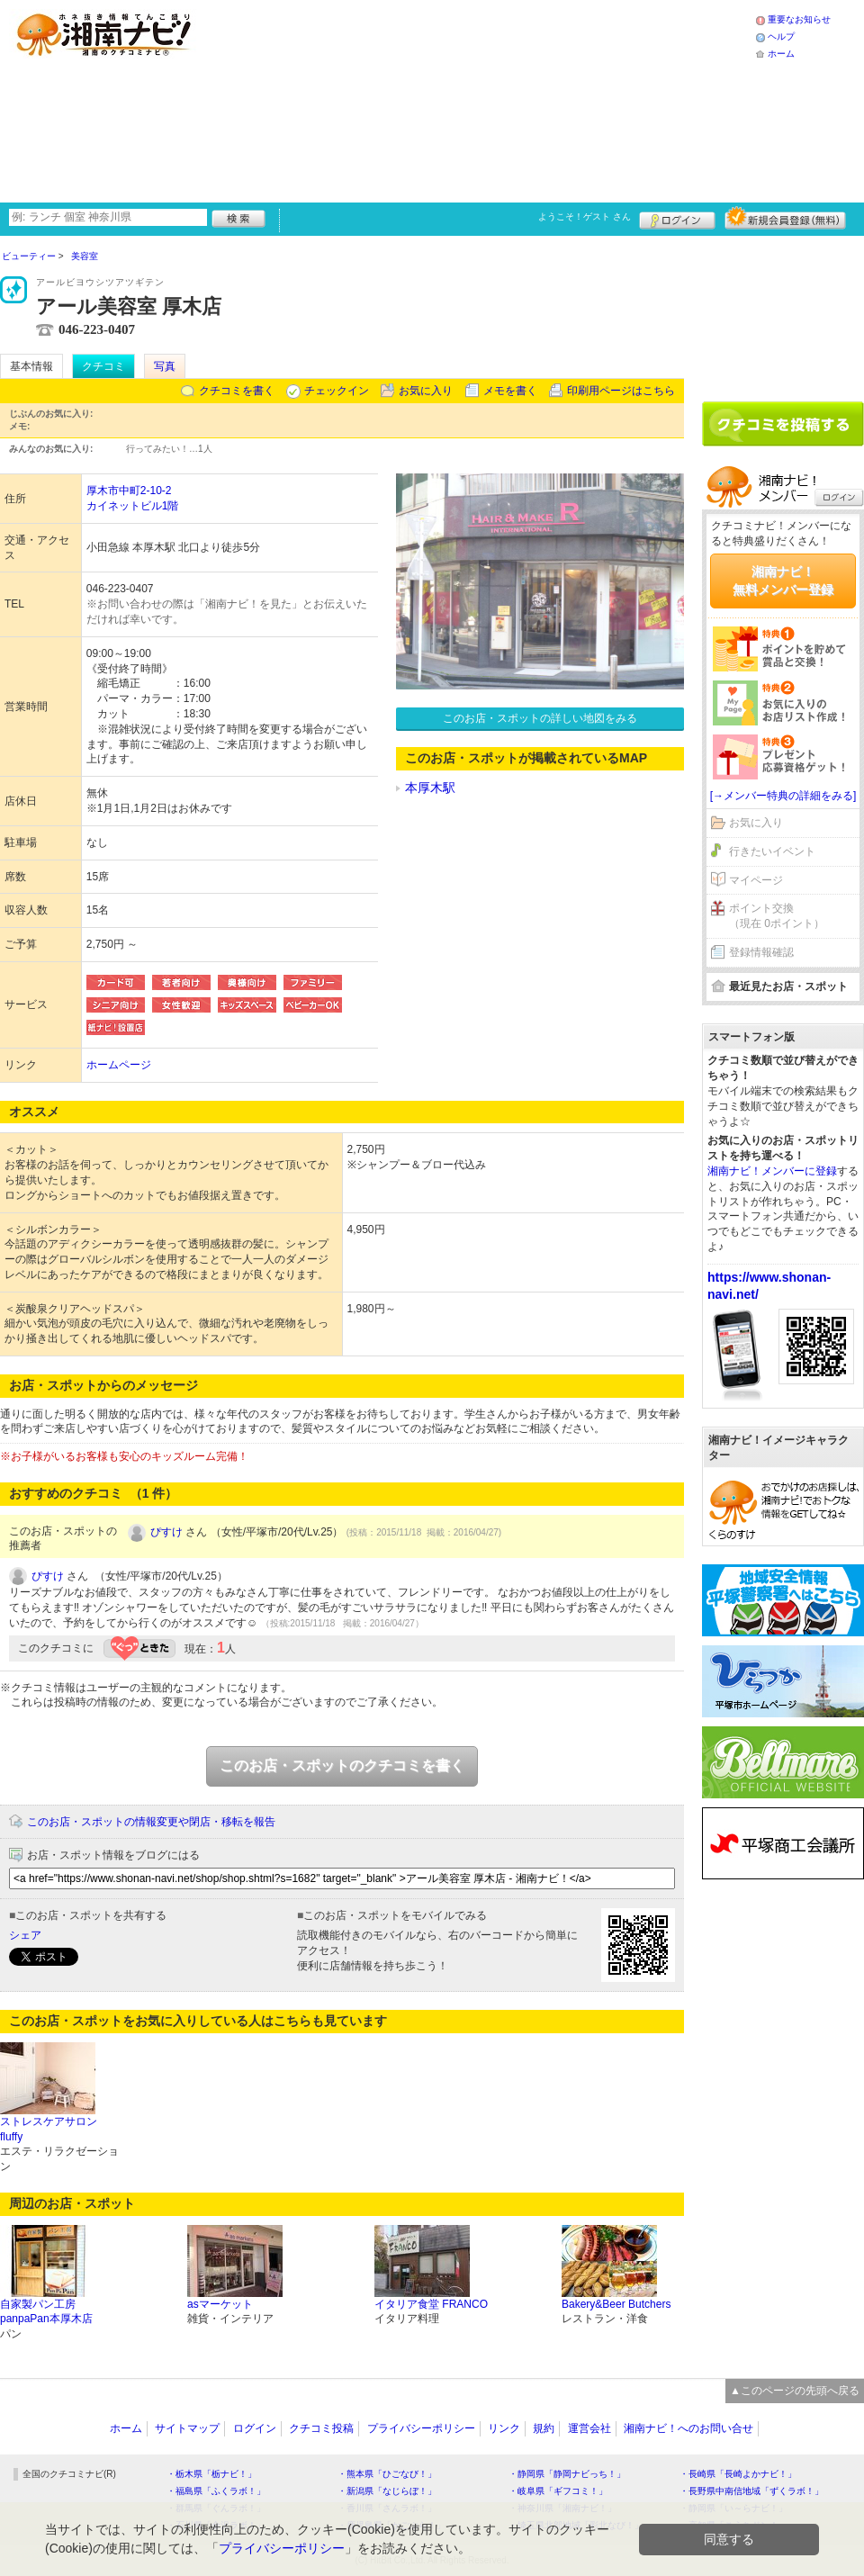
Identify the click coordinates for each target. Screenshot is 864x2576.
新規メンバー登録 (785, 218)
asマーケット (220, 2304)
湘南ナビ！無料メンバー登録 (783, 580)
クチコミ (103, 366)
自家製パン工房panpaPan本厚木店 (46, 2312)
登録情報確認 (761, 952)
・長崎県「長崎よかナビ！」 (738, 2474)
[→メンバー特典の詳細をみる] (783, 795)
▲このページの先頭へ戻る (795, 2390)
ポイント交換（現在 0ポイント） (776, 916)
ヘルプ (781, 36)
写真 (165, 366)
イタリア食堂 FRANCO (431, 2304)
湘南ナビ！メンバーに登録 (772, 1171)
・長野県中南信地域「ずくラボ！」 (752, 2491)
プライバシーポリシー (421, 2428)
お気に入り (426, 390)
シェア (25, 1935)
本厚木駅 (430, 787)
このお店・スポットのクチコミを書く (342, 1765)
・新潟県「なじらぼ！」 (387, 2491)
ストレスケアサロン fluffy (48, 2129)
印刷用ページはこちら (621, 390)
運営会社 (589, 2428)
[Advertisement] (361, 99)
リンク (504, 2428)
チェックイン (336, 390)
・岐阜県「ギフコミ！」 (558, 2491)
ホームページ (118, 1064)
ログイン (677, 218)
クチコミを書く (236, 390)
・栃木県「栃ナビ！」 (211, 2474)
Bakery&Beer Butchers (616, 2304)
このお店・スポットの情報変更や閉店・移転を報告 (151, 1821)
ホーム (781, 54)
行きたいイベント (772, 851)
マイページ (756, 880)
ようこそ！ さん (584, 216)
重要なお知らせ (799, 19)
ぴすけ (166, 1532)
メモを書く (510, 390)
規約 (543, 2428)
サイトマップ (187, 2428)
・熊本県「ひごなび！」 (387, 2474)
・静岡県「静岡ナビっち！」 (567, 2474)
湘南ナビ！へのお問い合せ (688, 2428)
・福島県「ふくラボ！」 (216, 2491)
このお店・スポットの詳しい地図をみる (540, 718)
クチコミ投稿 (321, 2428)
